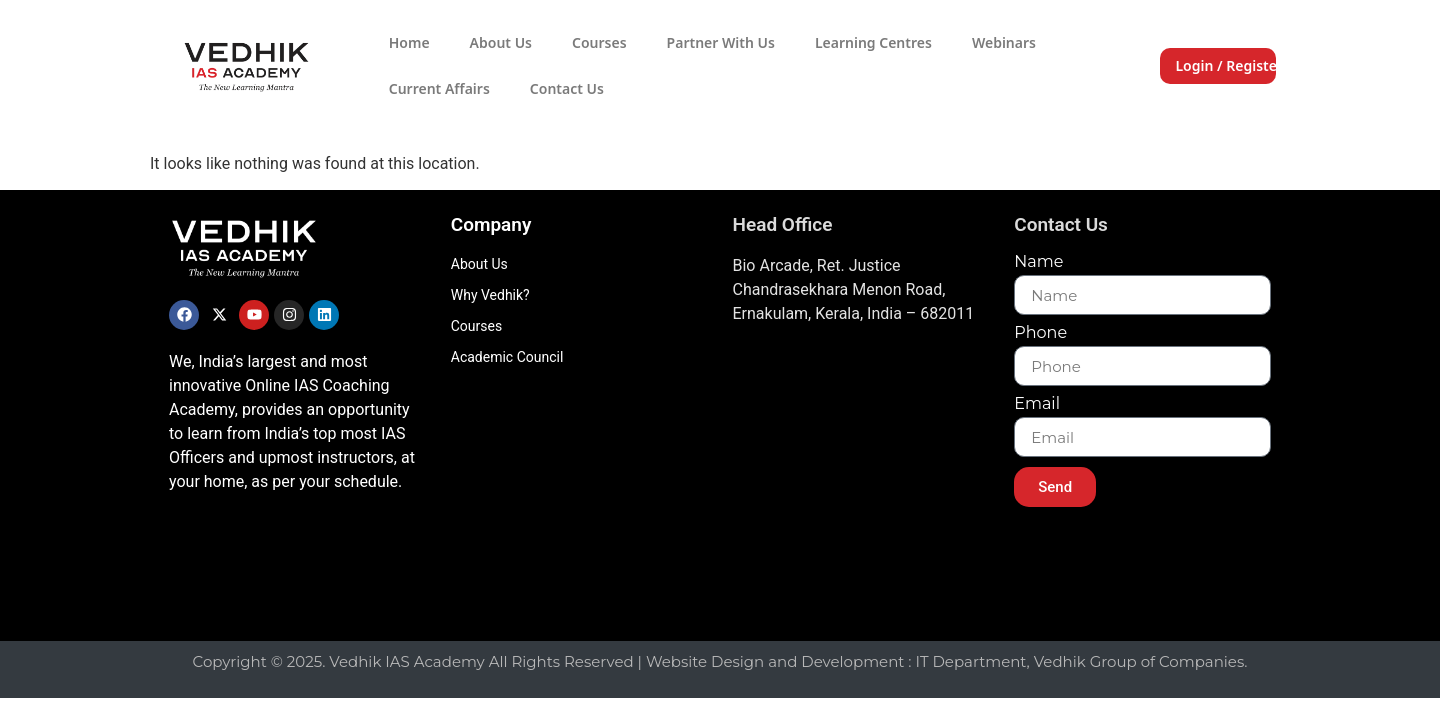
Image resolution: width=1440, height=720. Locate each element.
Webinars (1004, 42)
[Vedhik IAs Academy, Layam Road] (861, 478)
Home (409, 42)
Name (1038, 262)
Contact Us (567, 88)
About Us (501, 42)
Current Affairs (439, 88)
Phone (1040, 333)
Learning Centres (873, 42)
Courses (599, 42)
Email (1037, 404)
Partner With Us (721, 42)
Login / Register (1229, 65)
